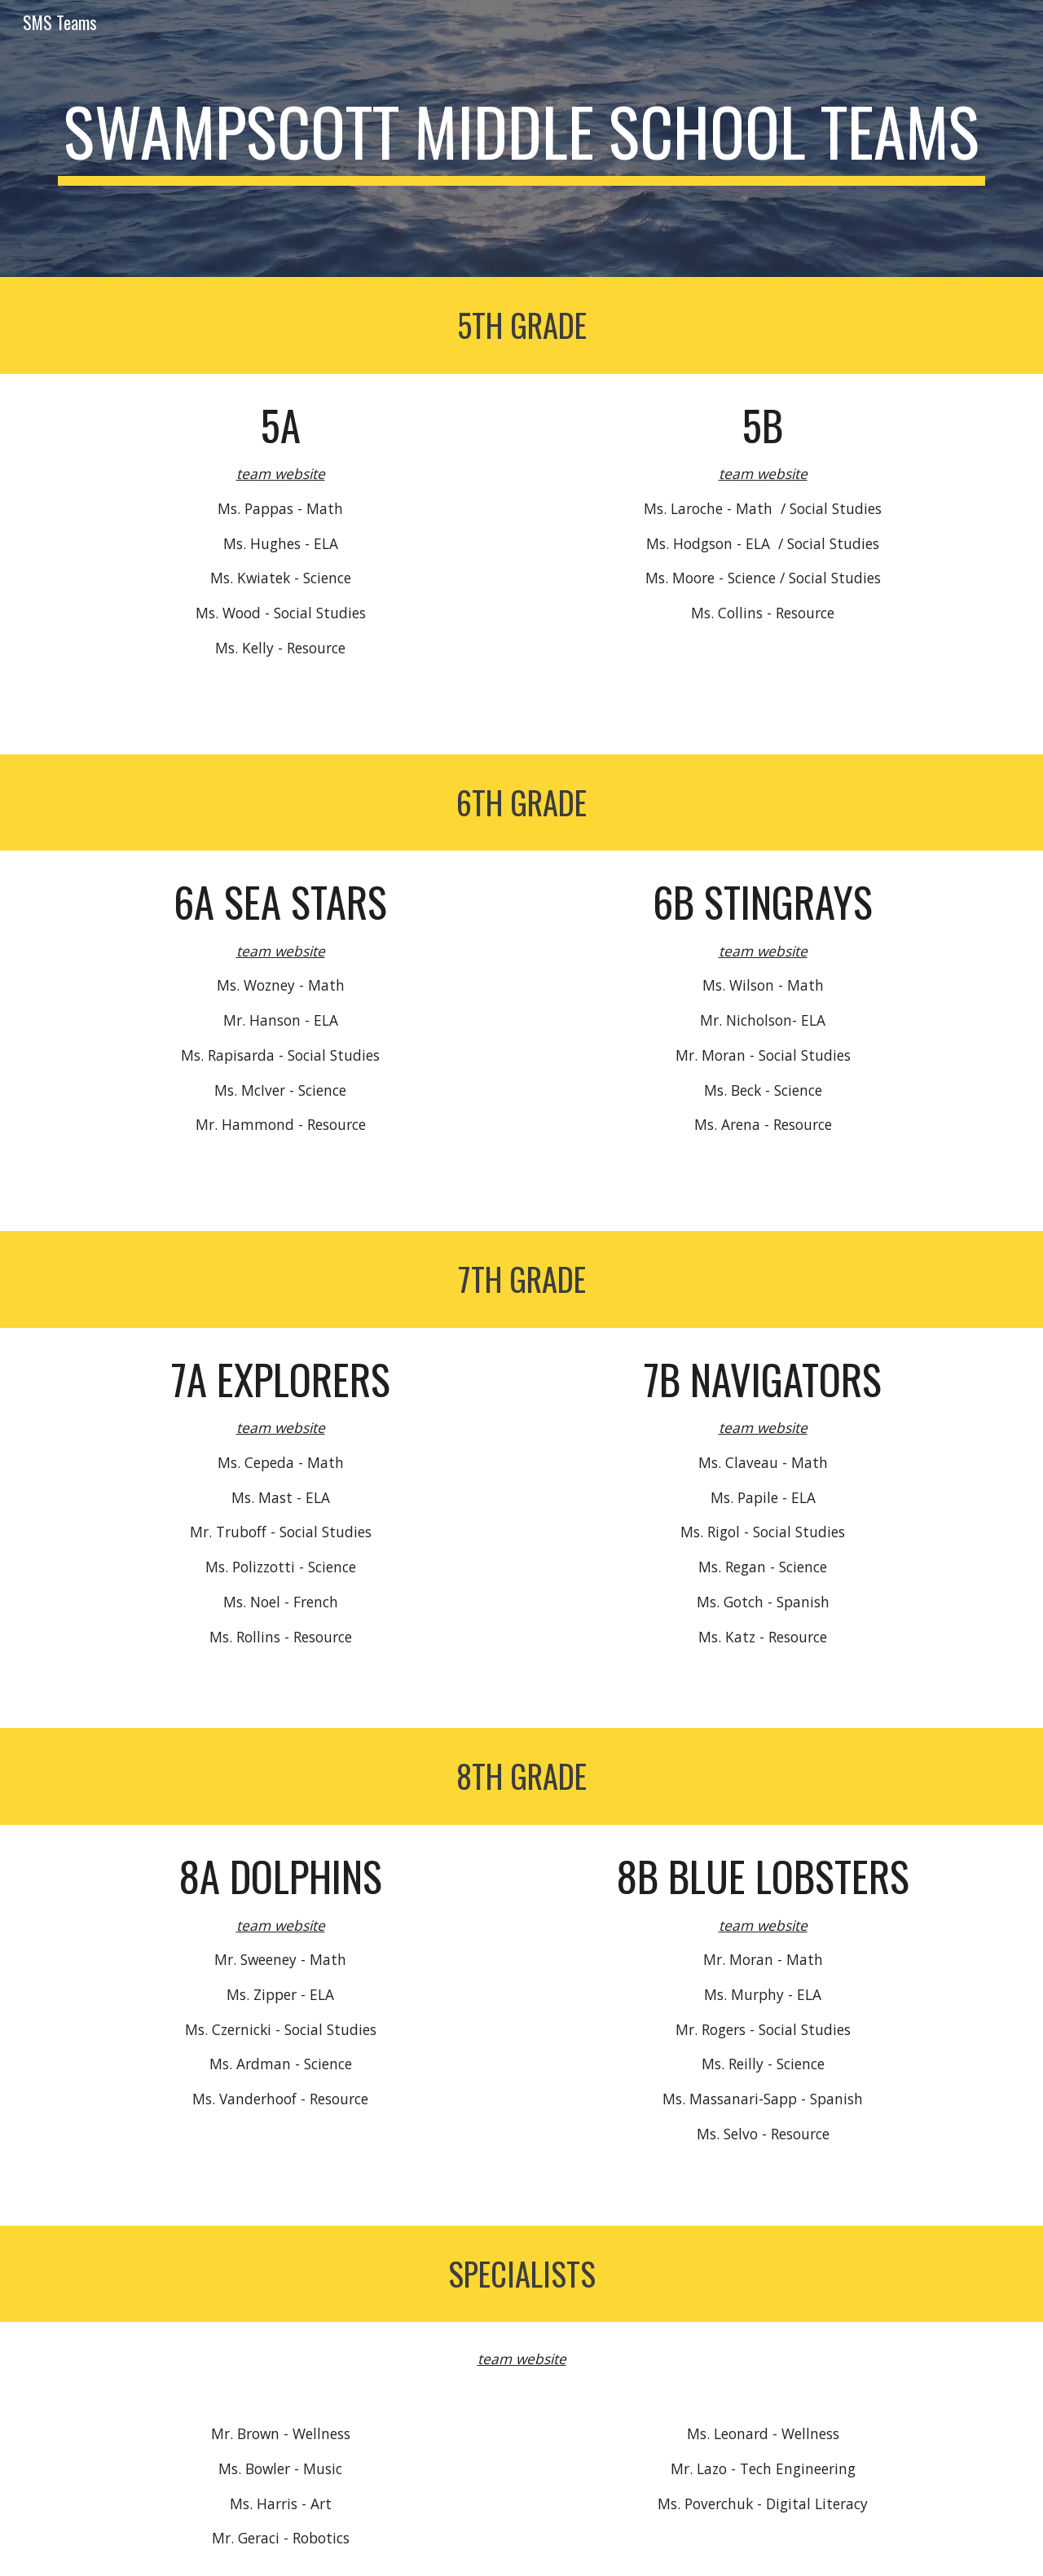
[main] (521, 138)
